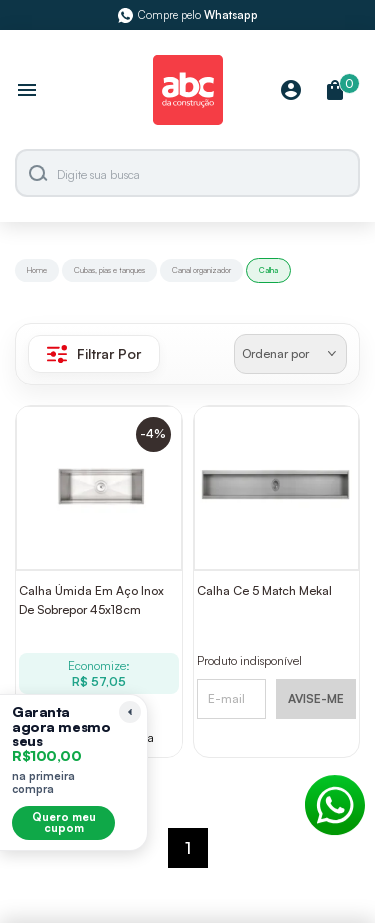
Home (37, 270)
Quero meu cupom (64, 822)
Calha (268, 270)
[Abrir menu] (27, 92)
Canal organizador (201, 270)
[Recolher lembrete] (130, 712)
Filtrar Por (94, 354)
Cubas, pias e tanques (109, 270)
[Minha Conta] (291, 91)
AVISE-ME (316, 698)
